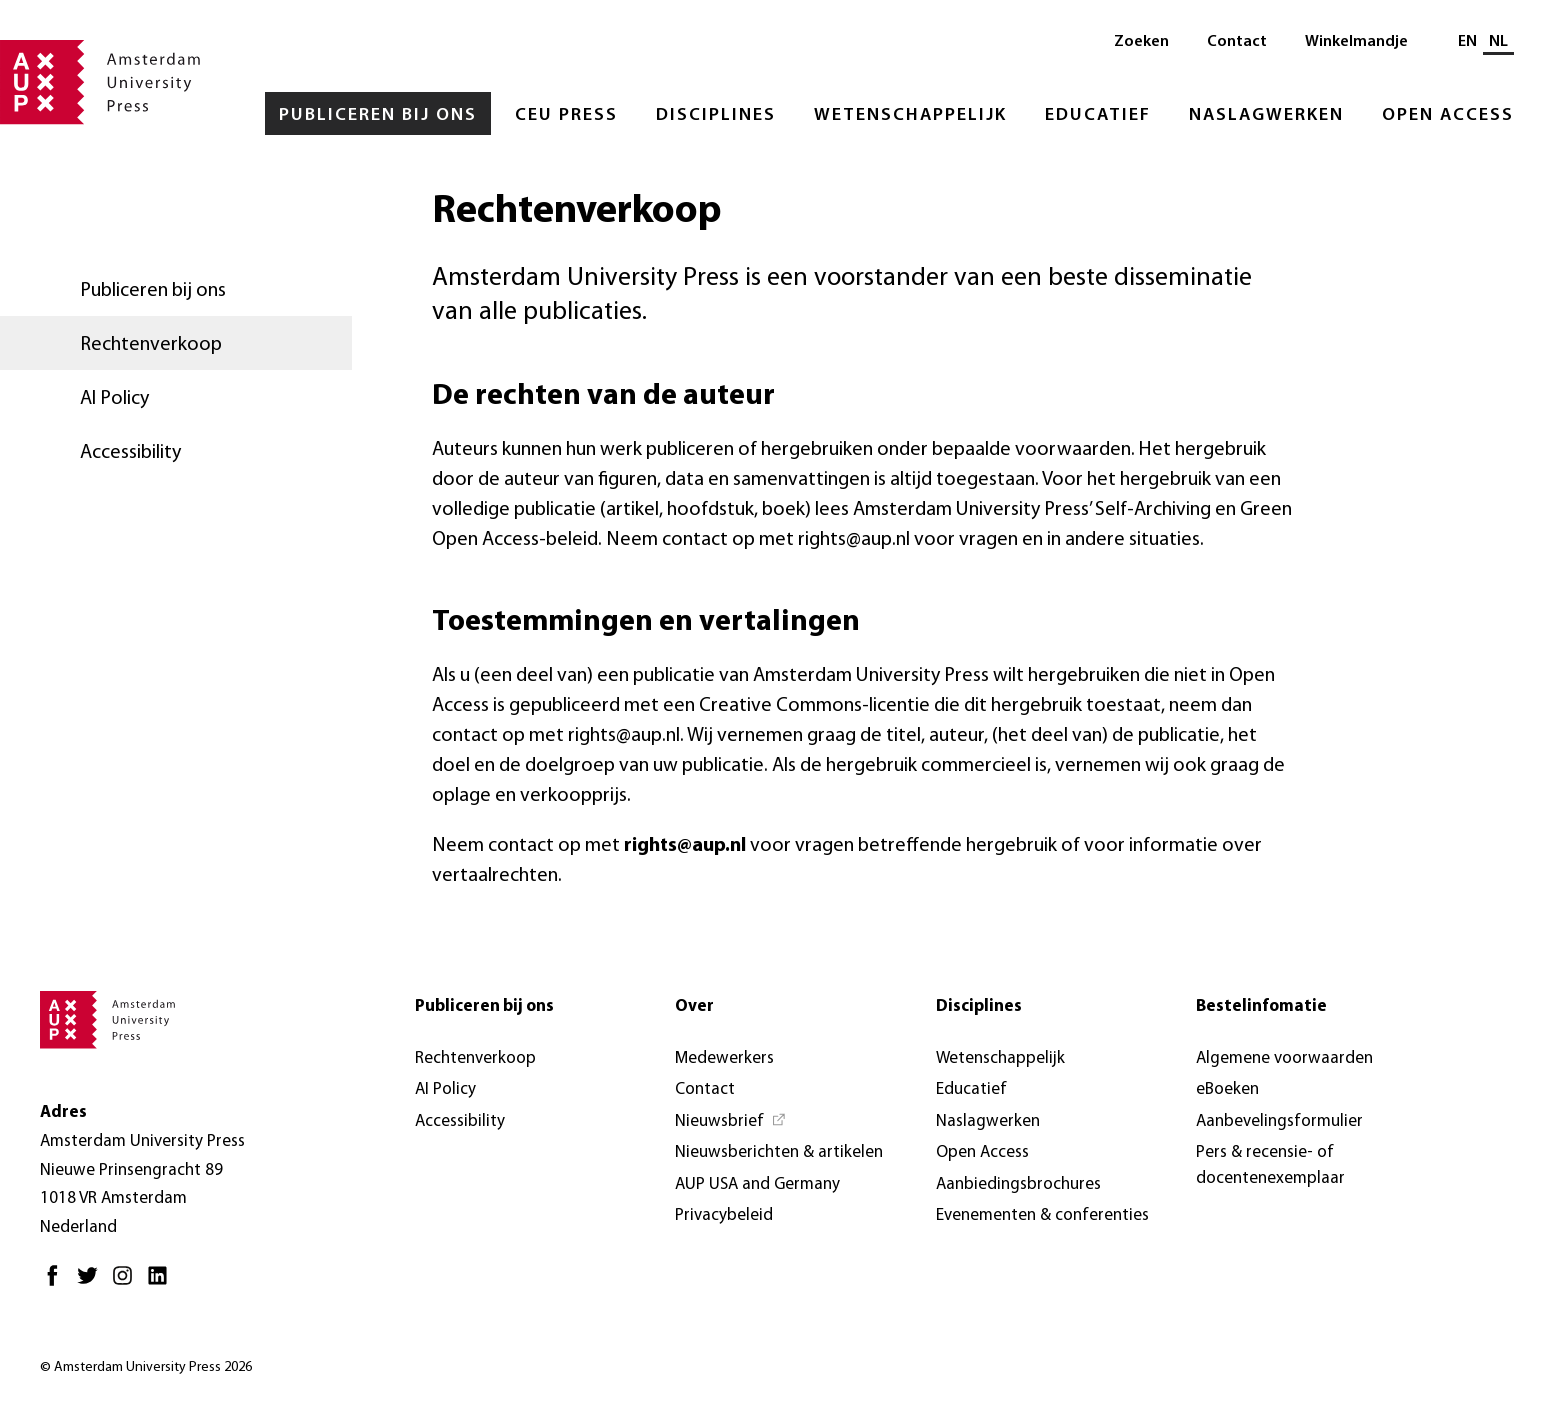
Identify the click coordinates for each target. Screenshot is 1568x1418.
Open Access (1448, 115)
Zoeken (1141, 42)
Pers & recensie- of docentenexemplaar (1270, 1165)
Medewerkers (724, 1058)
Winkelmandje (1356, 42)
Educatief (1098, 115)
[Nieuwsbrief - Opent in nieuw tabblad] (731, 1122)
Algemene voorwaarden (1284, 1058)
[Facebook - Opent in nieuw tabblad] (57, 1283)
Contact (1237, 42)
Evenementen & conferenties (1042, 1215)
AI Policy (114, 399)
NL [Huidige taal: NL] (1498, 42)
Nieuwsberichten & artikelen (779, 1152)
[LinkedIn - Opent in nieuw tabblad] (162, 1283)
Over (694, 1006)
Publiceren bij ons (378, 115)
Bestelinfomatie (1261, 1006)
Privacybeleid (724, 1215)
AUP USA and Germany (757, 1184)
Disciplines (716, 115)
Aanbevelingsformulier (1279, 1121)
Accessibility (130, 453)
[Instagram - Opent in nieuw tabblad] (127, 1283)
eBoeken (1227, 1089)
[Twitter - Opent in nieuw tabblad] (92, 1283)
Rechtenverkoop (151, 345)
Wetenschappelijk (910, 115)
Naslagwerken (1266, 115)
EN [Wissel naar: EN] (1467, 42)
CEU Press (566, 115)
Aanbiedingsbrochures (1018, 1184)
